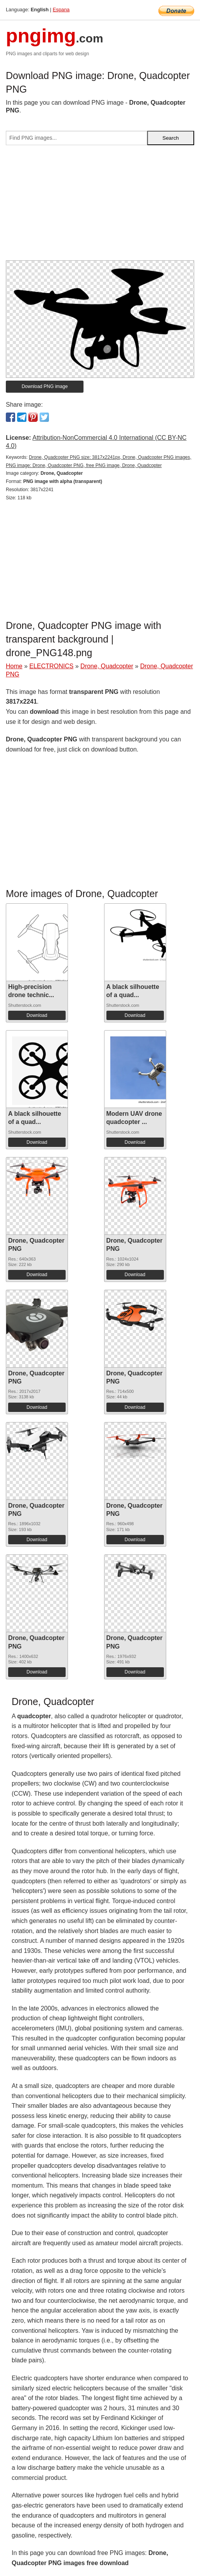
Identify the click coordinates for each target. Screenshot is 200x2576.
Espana (61, 9)
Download (36, 1015)
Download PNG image (45, 386)
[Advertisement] (100, 205)
